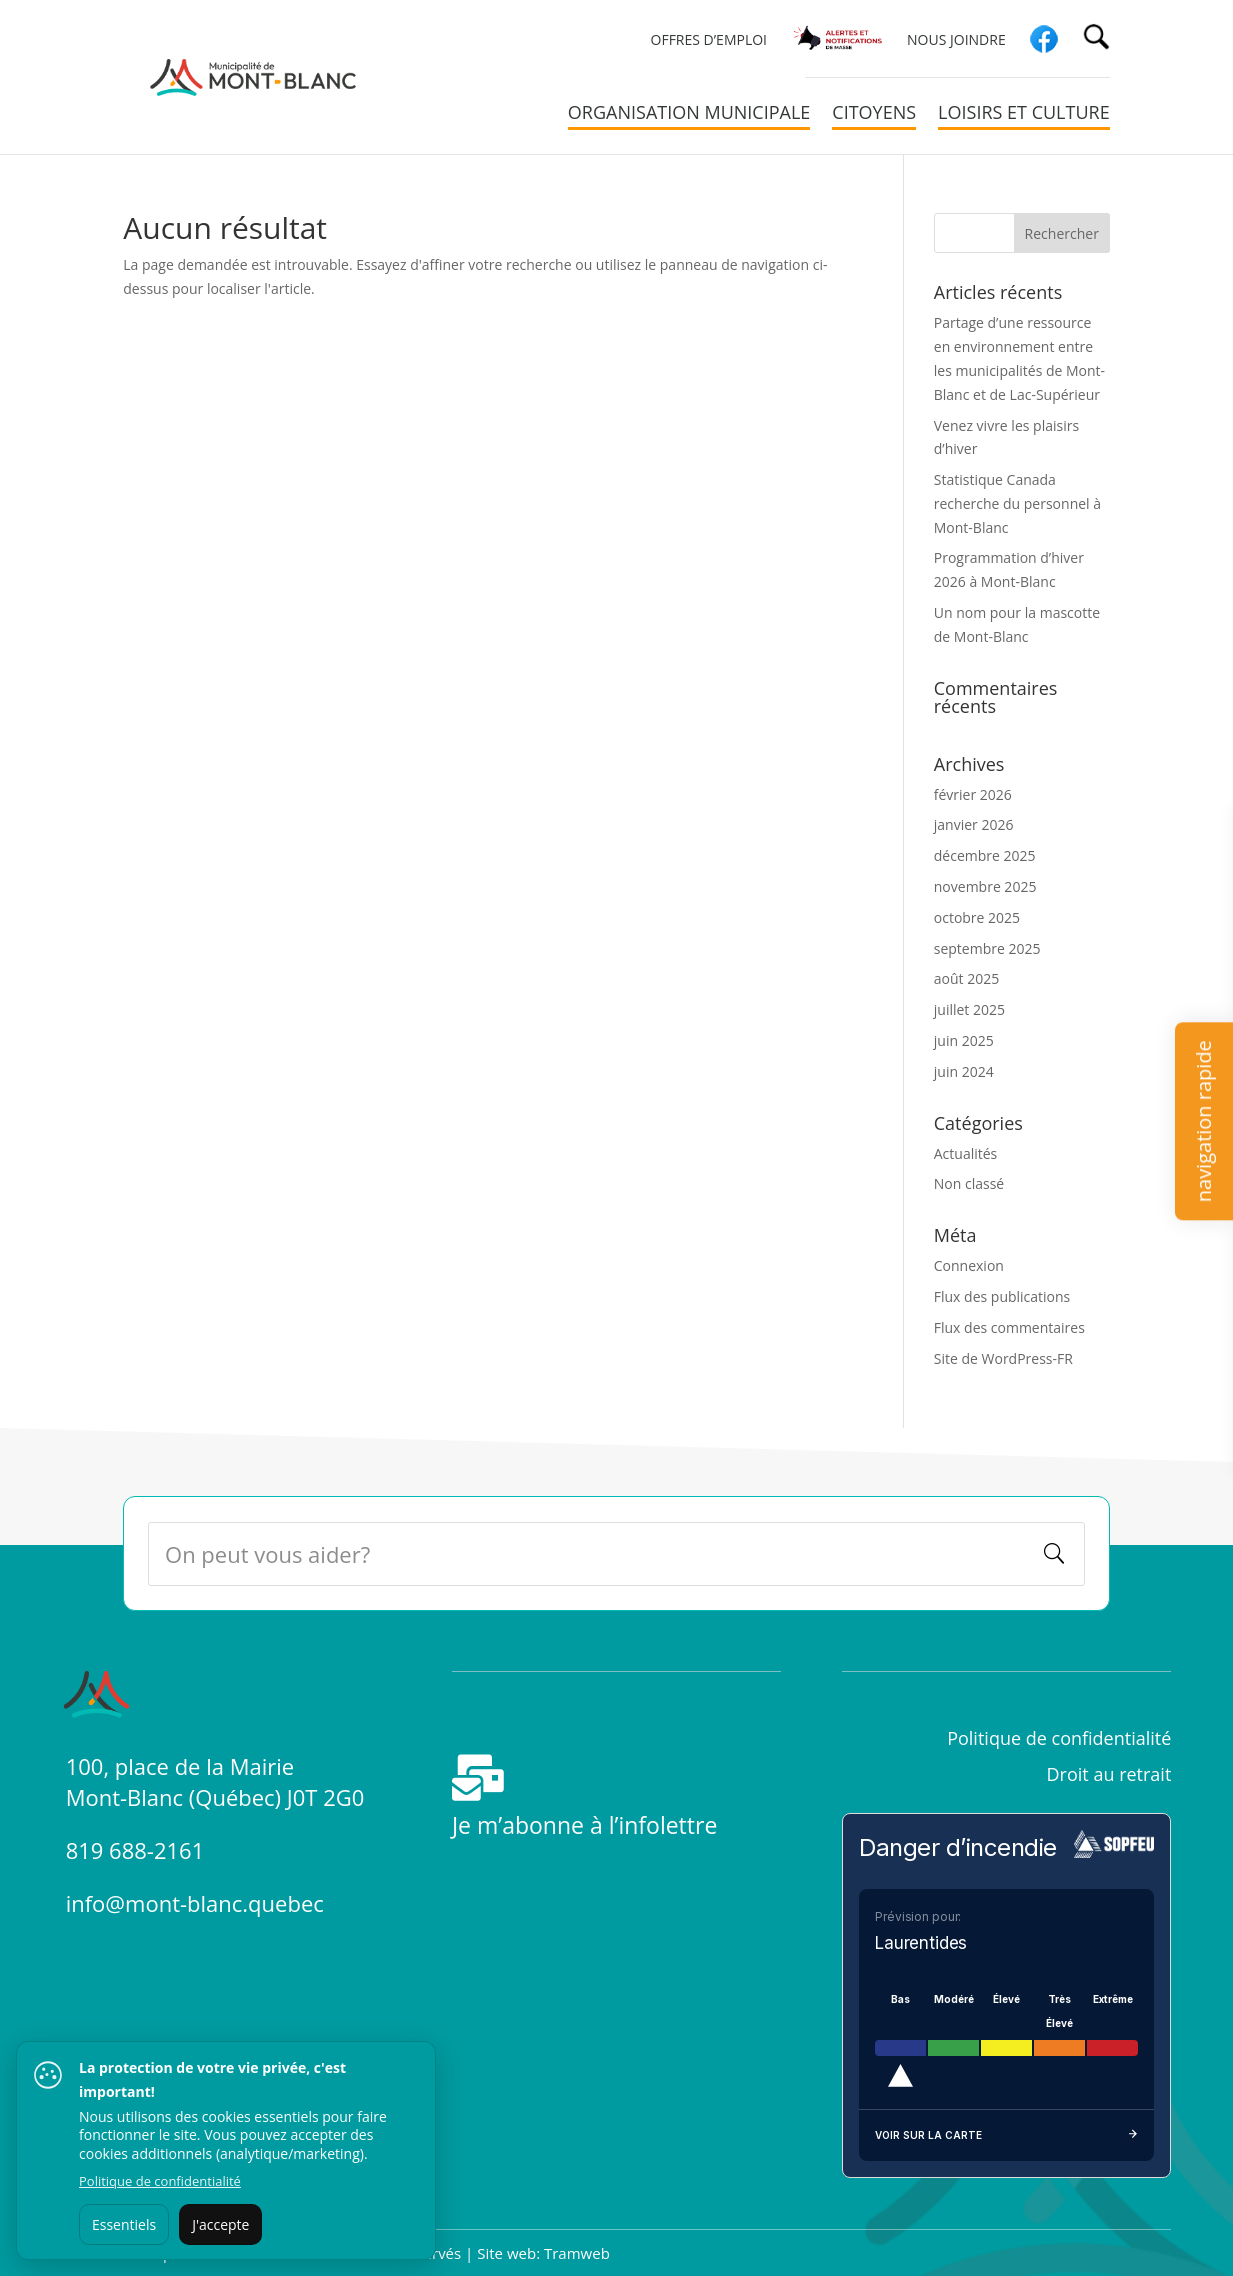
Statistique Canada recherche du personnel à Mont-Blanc (1017, 503)
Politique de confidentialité (1059, 1738)
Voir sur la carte (1006, 2136)
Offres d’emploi (709, 41)
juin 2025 (964, 1040)
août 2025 (966, 978)
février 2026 (973, 794)
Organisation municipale (689, 114)
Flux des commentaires (1009, 1327)
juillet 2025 (969, 1009)
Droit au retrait (1109, 1774)
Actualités (966, 1153)
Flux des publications (1002, 1296)
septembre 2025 (987, 948)
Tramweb (577, 2253)
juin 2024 (964, 1071)
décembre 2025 (985, 855)
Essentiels (124, 2224)
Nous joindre (956, 41)
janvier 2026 (974, 824)
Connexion (969, 1265)
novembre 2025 (985, 886)
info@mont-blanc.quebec (195, 1903)
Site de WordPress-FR (1003, 1358)
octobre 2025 (977, 917)
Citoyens (874, 114)
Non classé (969, 1183)
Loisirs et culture (1024, 114)
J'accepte (220, 2224)
